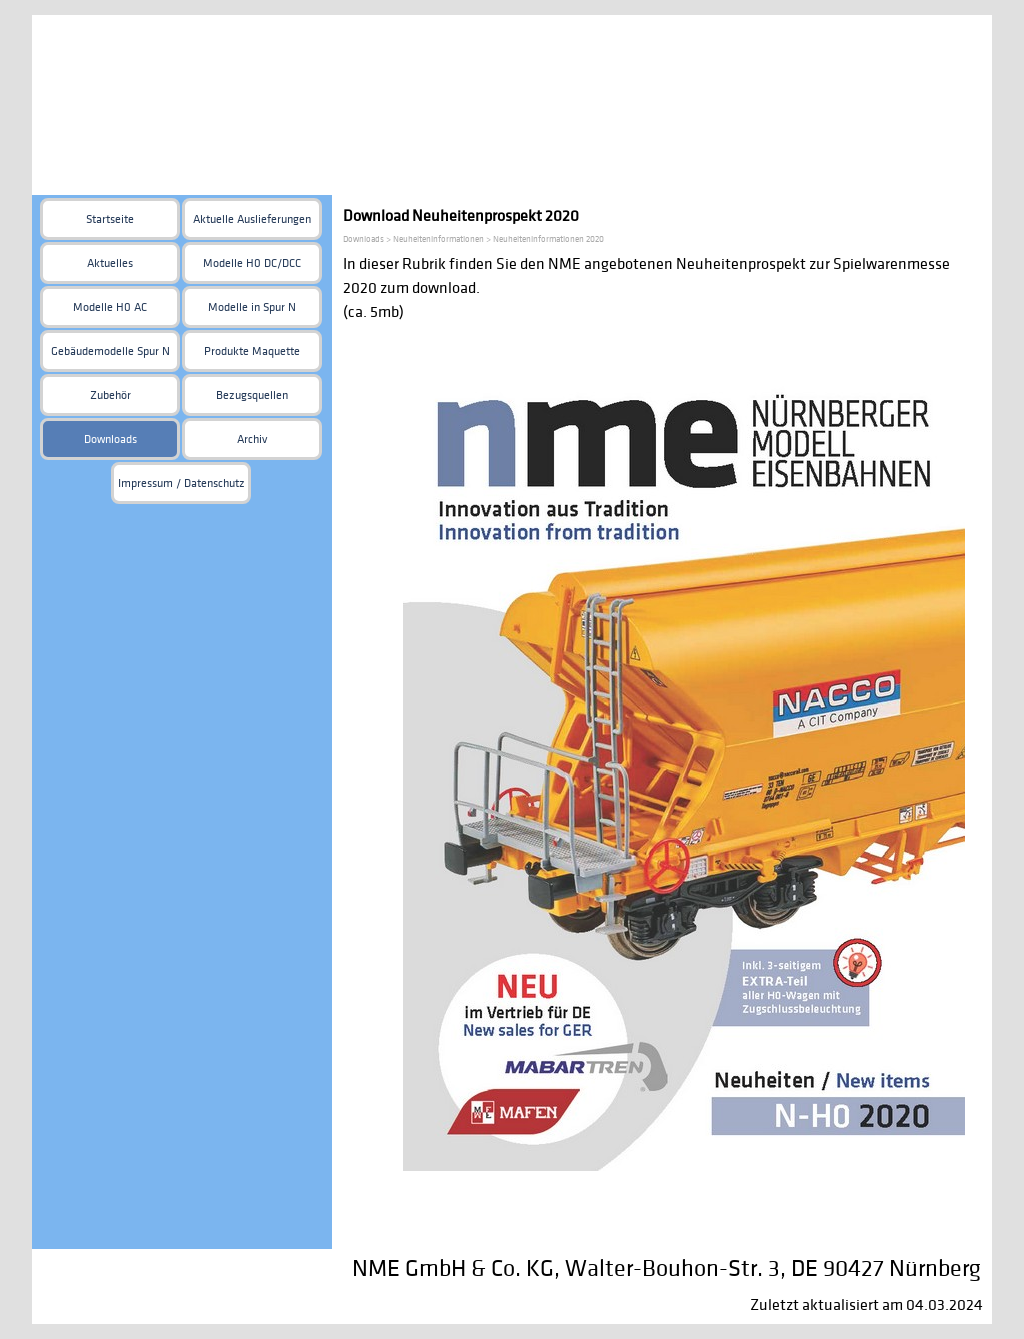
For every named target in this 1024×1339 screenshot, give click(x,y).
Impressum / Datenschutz (181, 483)
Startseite (110, 219)
